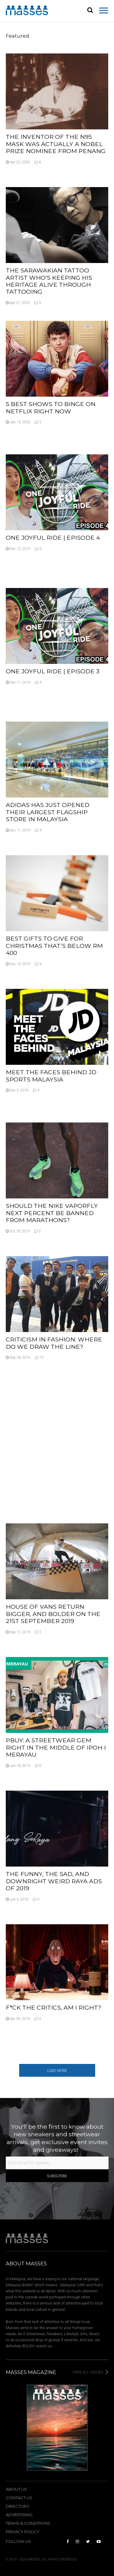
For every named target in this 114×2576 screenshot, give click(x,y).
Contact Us (19, 2498)
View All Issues (90, 2372)
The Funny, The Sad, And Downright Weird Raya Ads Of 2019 (54, 1881)
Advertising (19, 2515)
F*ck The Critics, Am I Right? (53, 2007)
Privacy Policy (23, 2532)
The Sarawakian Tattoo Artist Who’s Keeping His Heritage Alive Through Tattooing (49, 281)
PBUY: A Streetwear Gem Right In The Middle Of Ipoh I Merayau (56, 1747)
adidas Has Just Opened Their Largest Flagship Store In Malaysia (47, 812)
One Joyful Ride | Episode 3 (52, 671)
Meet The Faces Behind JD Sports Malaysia (51, 1075)
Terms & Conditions (28, 2523)
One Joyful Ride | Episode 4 (53, 537)
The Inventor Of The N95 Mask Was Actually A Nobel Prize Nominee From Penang (55, 144)
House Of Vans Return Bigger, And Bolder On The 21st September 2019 (53, 1614)
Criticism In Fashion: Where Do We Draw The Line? (54, 1343)
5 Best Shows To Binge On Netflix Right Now (50, 407)
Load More (57, 2071)
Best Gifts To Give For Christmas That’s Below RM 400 (54, 945)
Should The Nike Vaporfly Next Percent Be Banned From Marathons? (52, 1213)
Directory (17, 2506)
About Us (16, 2489)
